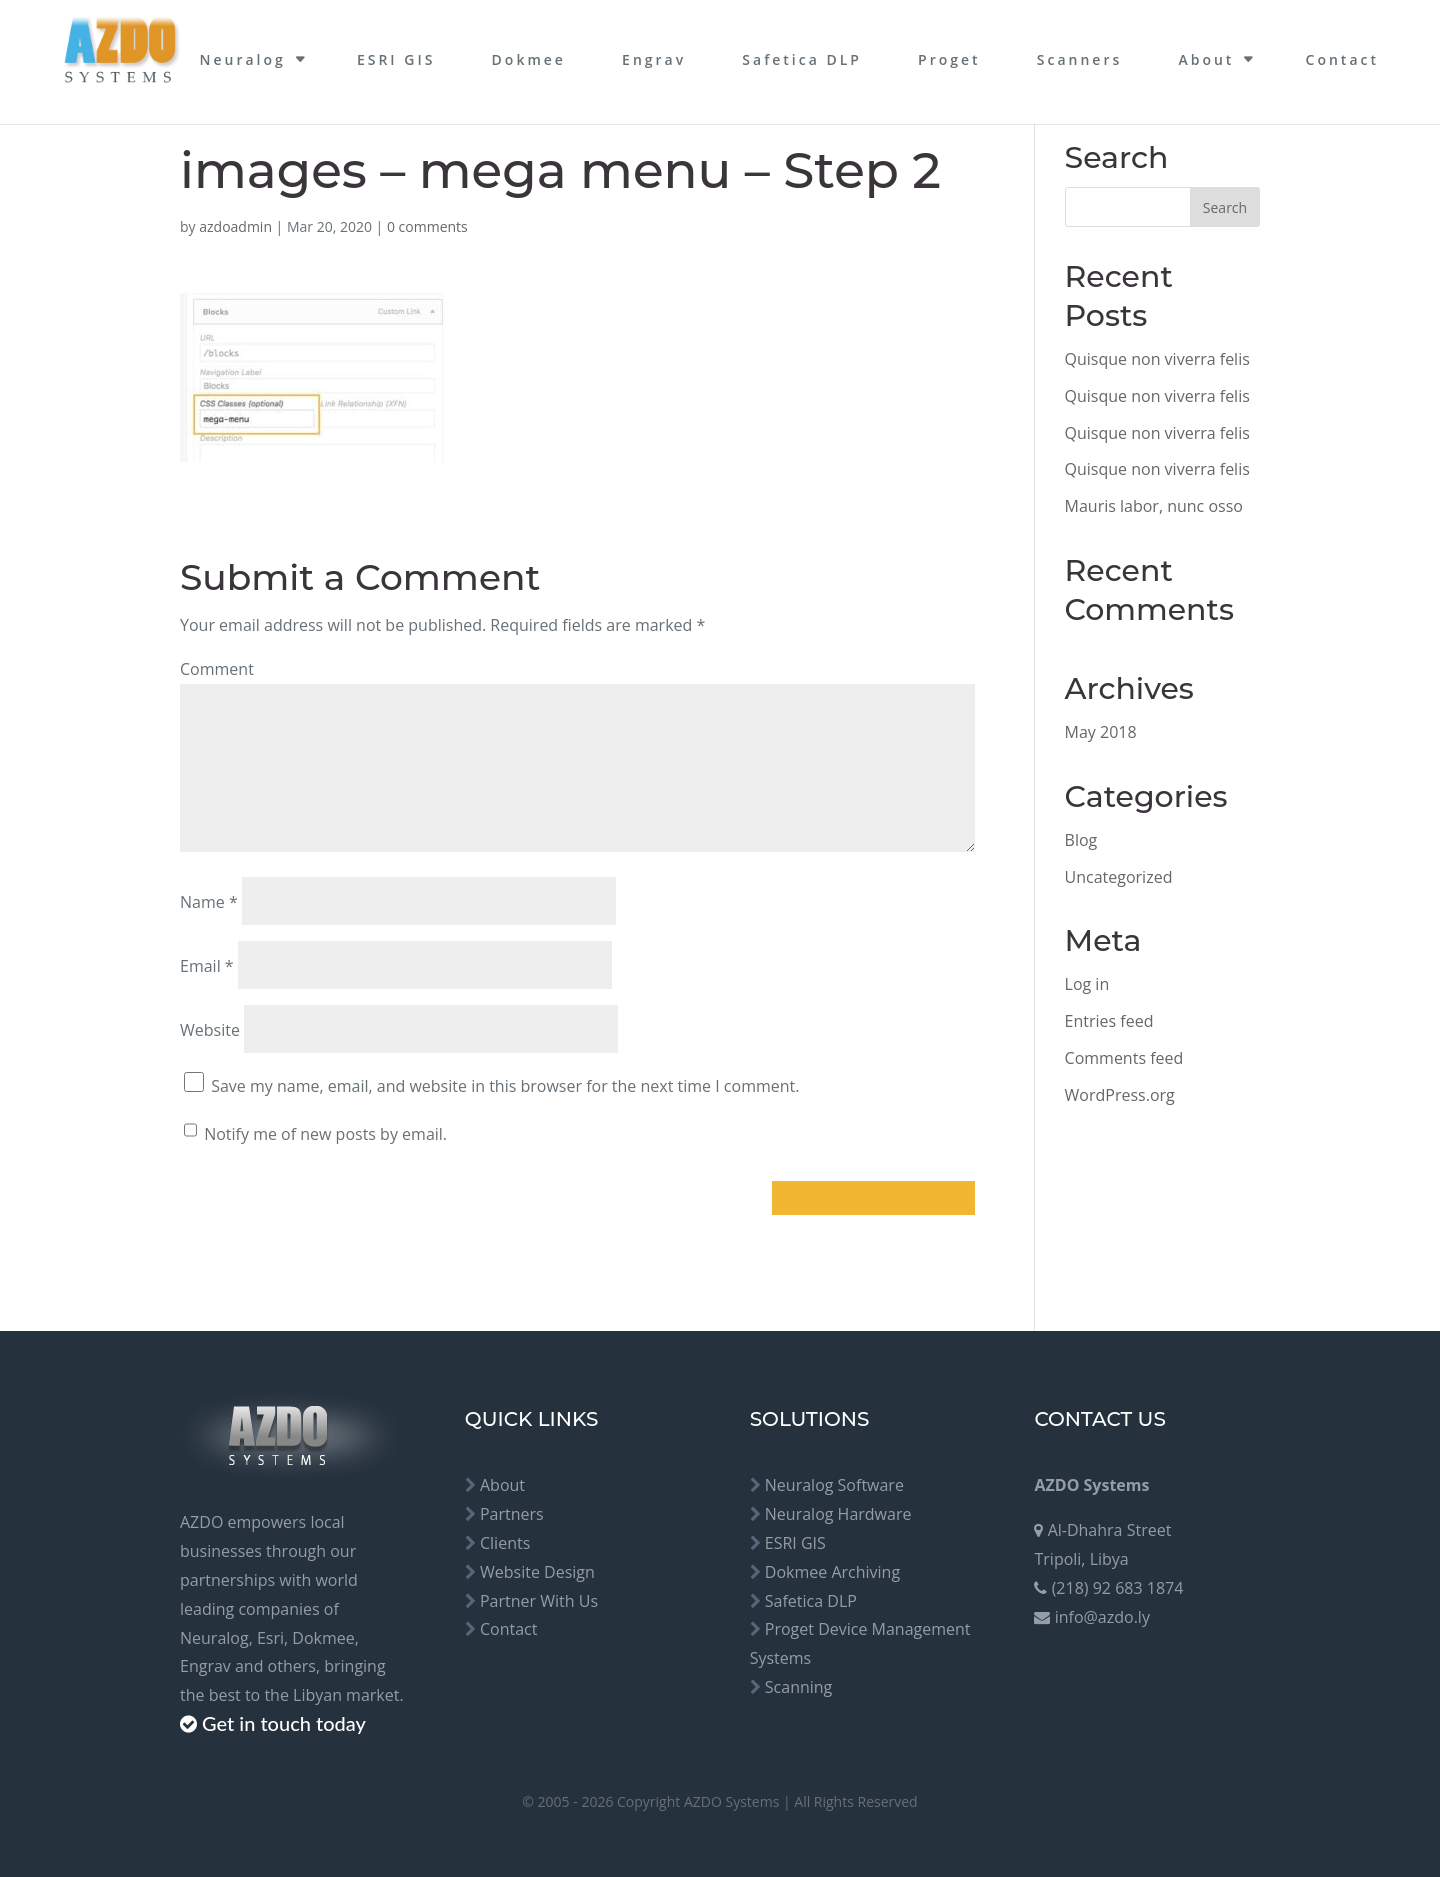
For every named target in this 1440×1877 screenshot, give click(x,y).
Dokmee (529, 59)
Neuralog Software (834, 1485)
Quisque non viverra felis (1157, 359)
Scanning (799, 1687)
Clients (505, 1543)
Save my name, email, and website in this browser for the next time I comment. (505, 1086)
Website (210, 1030)
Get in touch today (284, 1723)
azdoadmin (235, 226)
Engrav (654, 59)
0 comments (427, 226)
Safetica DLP (802, 59)
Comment (217, 669)
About (1206, 59)
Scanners (1079, 59)
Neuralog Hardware (838, 1514)
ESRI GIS (396, 59)
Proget (949, 59)
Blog (1081, 840)
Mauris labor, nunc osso (1154, 506)
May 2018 (1101, 732)
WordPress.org (1120, 1095)
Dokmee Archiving (832, 1572)
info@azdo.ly (1102, 1617)
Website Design (537, 1572)
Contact (1342, 59)
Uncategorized (1119, 877)
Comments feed (1124, 1058)
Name (209, 902)
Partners (512, 1514)
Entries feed (1109, 1021)
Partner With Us (539, 1601)
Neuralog (242, 59)
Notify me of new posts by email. (325, 1134)
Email (207, 966)
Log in (1087, 984)
